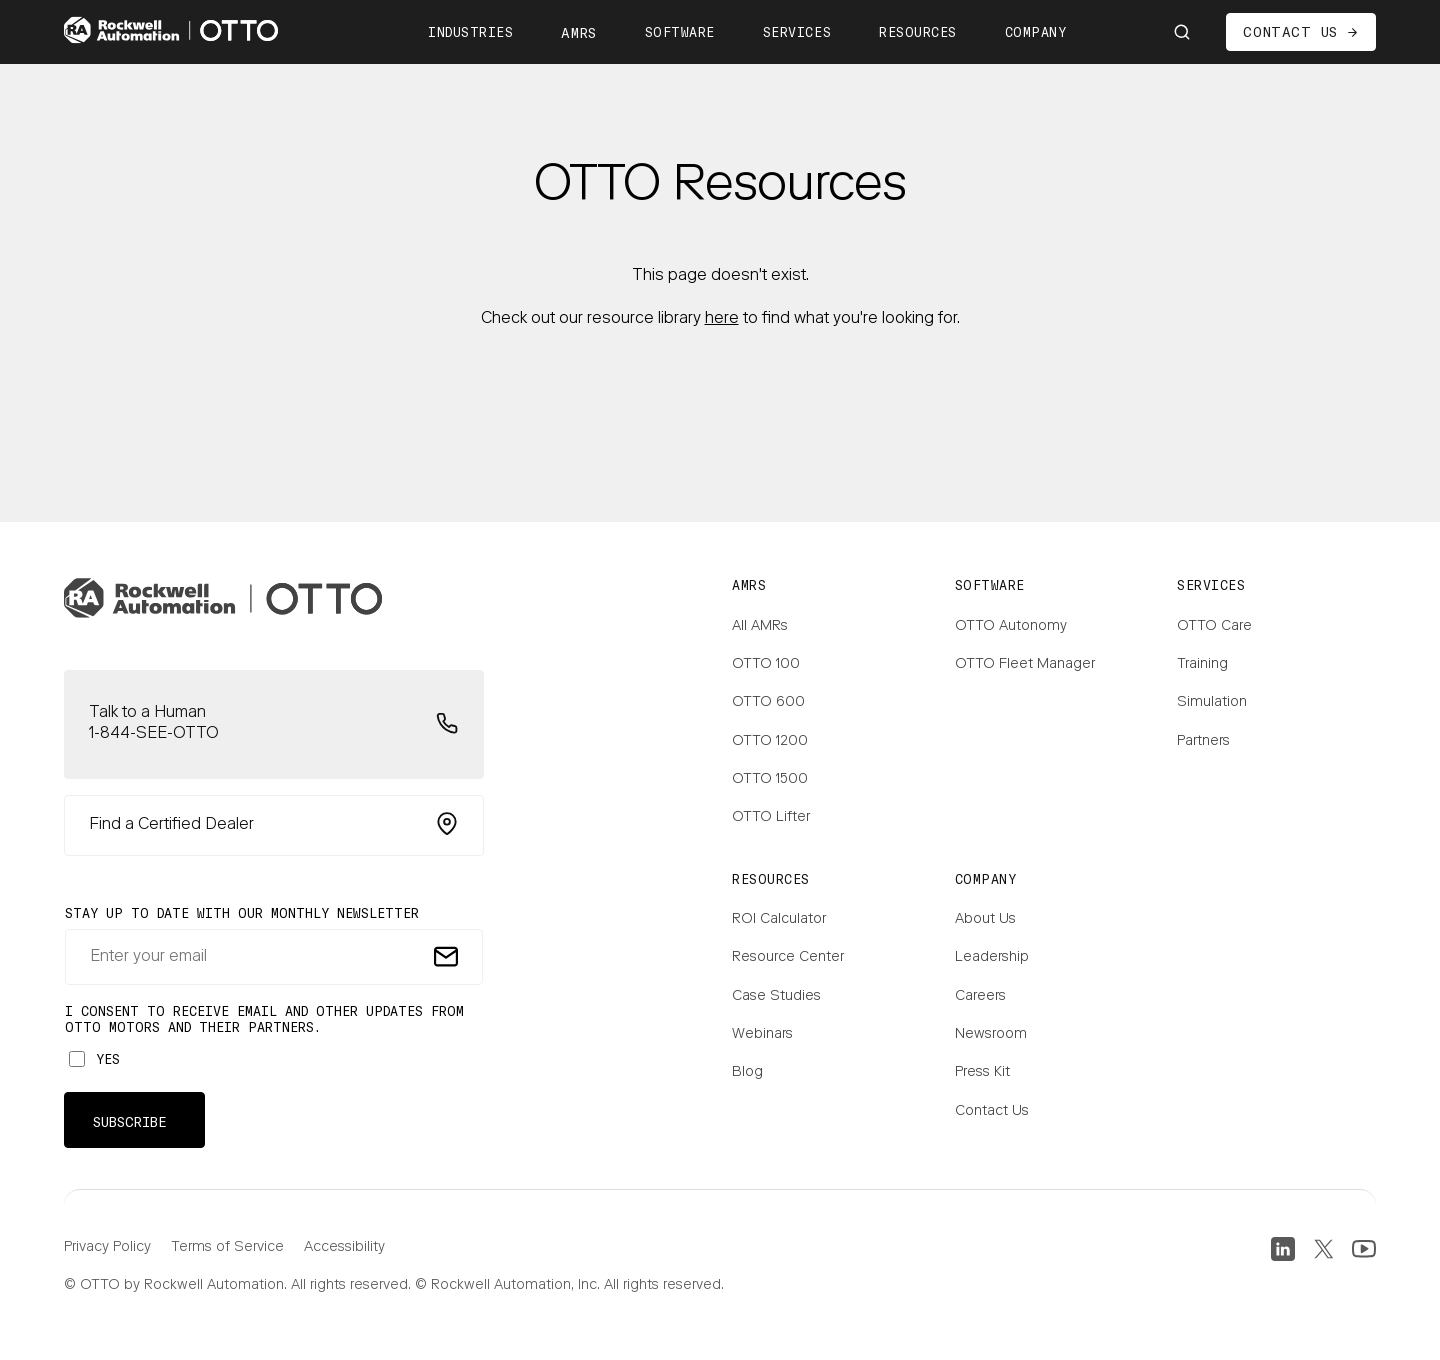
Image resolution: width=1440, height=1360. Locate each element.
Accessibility (344, 1248)
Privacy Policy (107, 1248)
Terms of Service (227, 1248)
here (722, 319)
